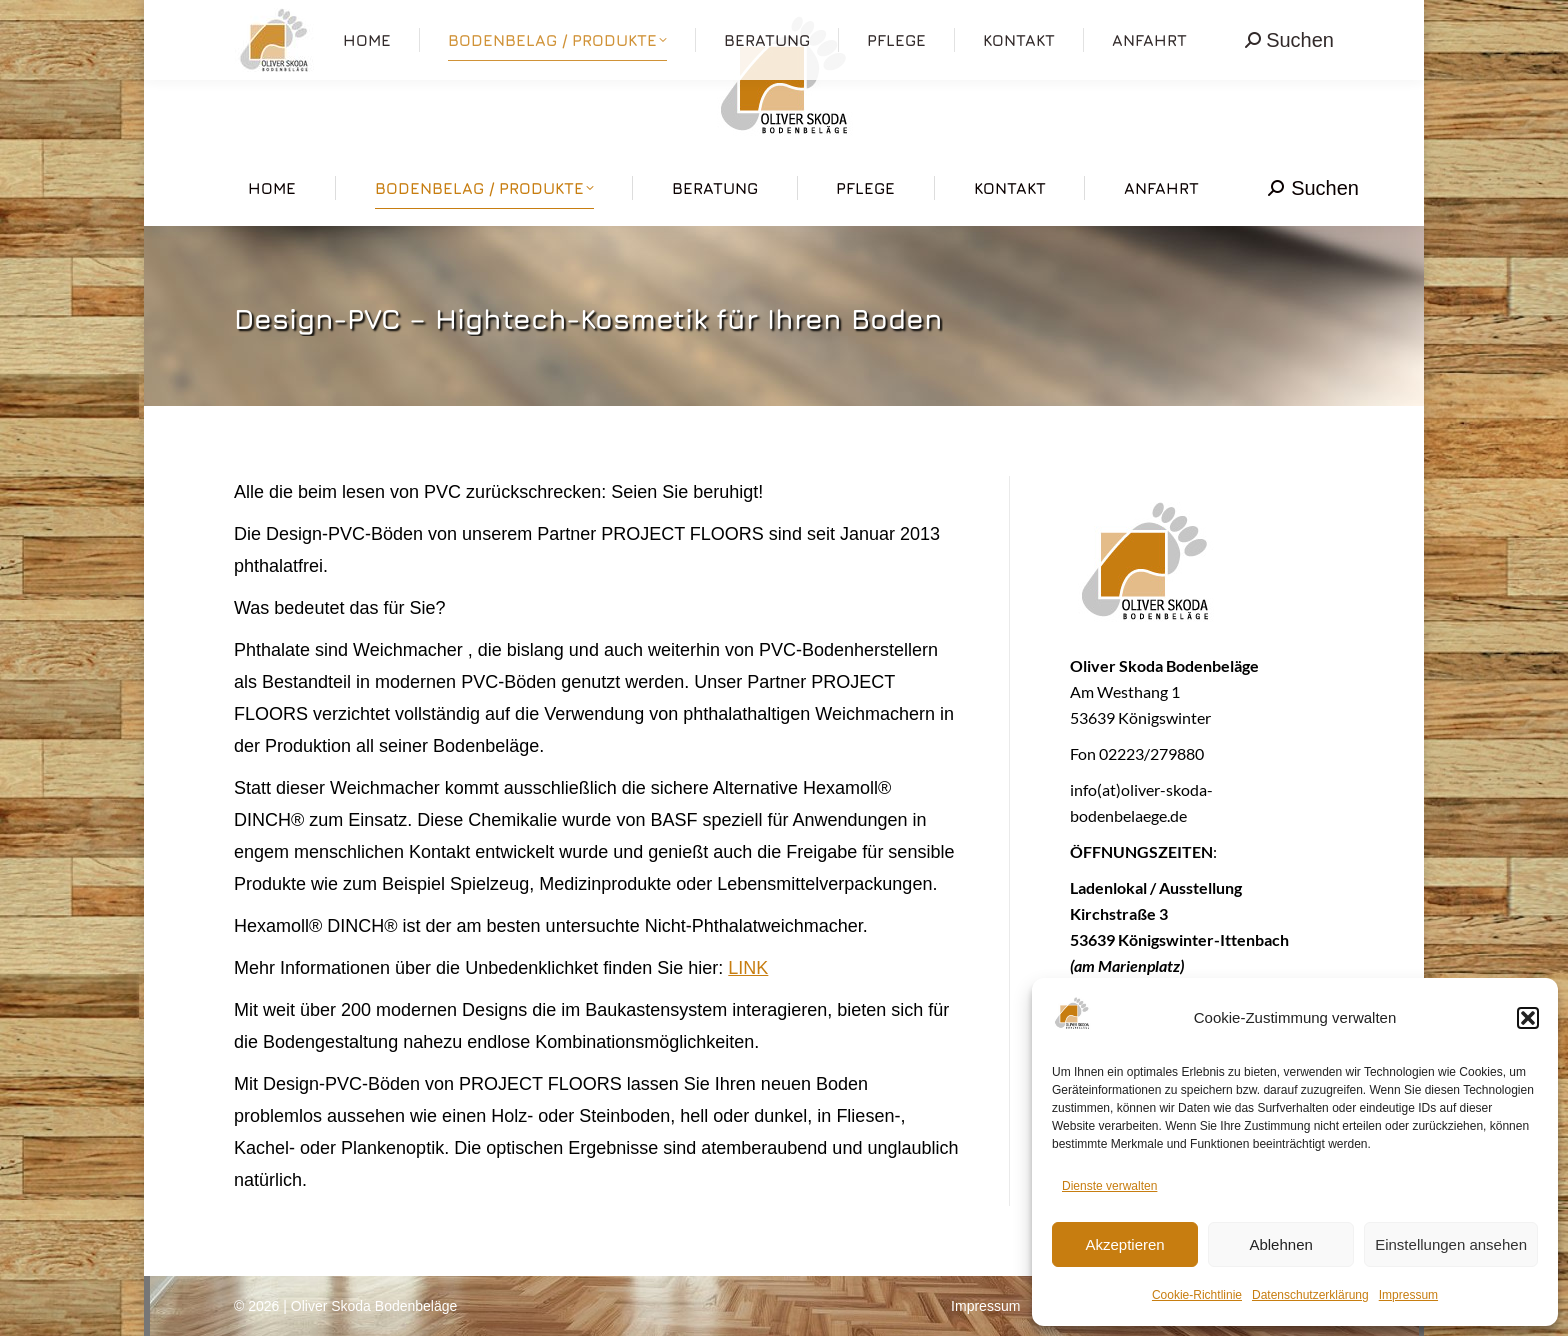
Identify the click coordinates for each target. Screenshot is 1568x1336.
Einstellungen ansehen (1451, 1244)
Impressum (1408, 1295)
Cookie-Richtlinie (1197, 1295)
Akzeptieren (1124, 1244)
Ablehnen (1280, 1244)
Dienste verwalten (1109, 1186)
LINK (748, 968)
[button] (1528, 1018)
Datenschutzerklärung (1310, 1295)
